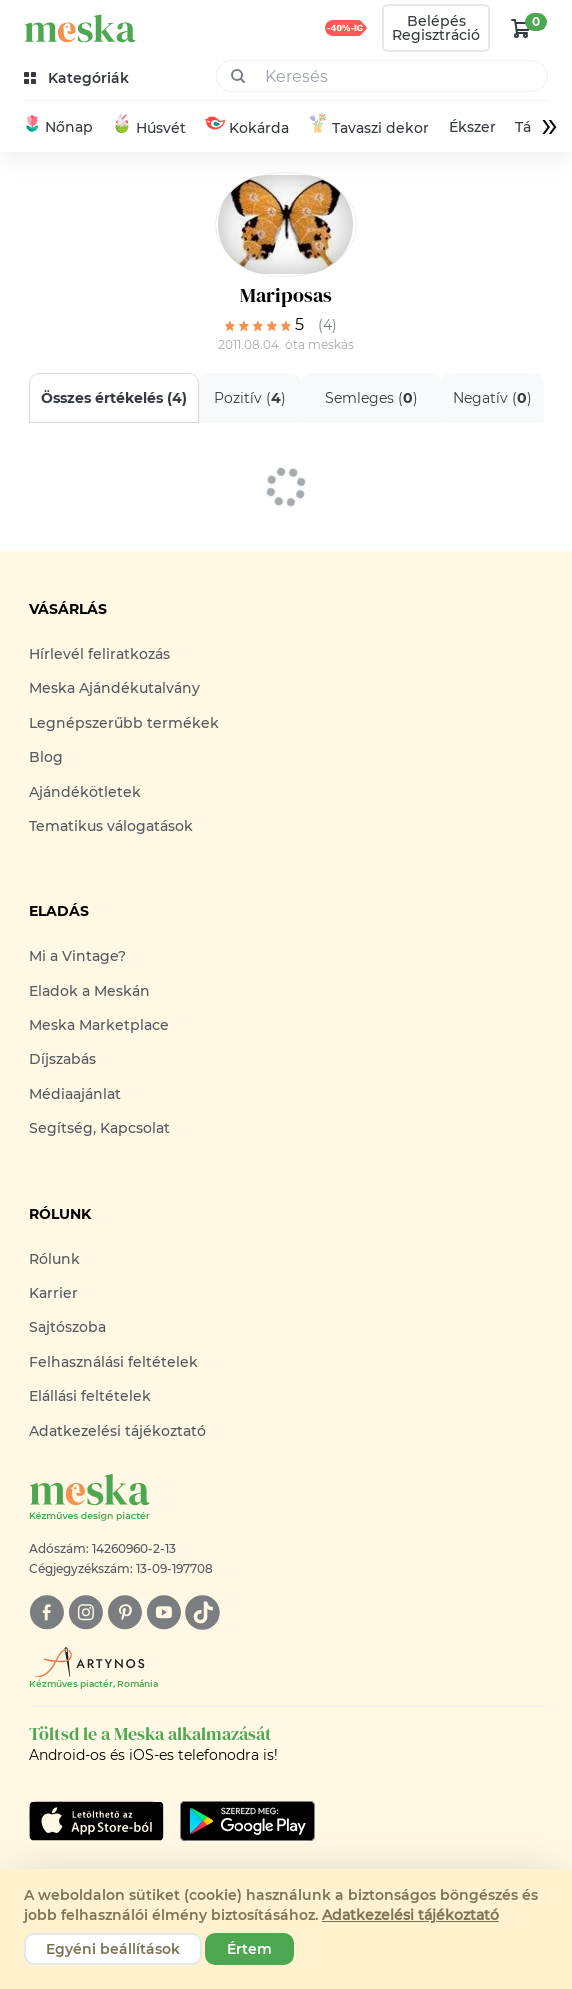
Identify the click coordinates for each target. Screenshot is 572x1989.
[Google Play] (96, 1821)
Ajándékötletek (85, 792)
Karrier (53, 1293)
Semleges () (370, 398)
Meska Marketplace (99, 1025)
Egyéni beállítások (113, 1949)
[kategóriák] (78, 78)
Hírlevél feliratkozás (99, 654)
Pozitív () (250, 398)
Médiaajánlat (75, 1094)
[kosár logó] (521, 28)
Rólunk (54, 1259)
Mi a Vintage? (77, 956)
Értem (249, 1949)
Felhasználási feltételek (113, 1362)
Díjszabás (62, 1059)
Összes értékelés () (114, 398)
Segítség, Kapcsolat (99, 1128)
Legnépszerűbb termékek (124, 723)
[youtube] (163, 1612)
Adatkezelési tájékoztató (117, 1431)
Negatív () (492, 398)
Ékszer (471, 127)
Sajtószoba (67, 1327)
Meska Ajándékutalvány (114, 688)
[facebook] (46, 1612)
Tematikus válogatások (111, 826)
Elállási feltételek (90, 1396)
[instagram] (85, 1612)
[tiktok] (202, 1612)
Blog (46, 757)
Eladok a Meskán (89, 991)
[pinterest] (124, 1612)
